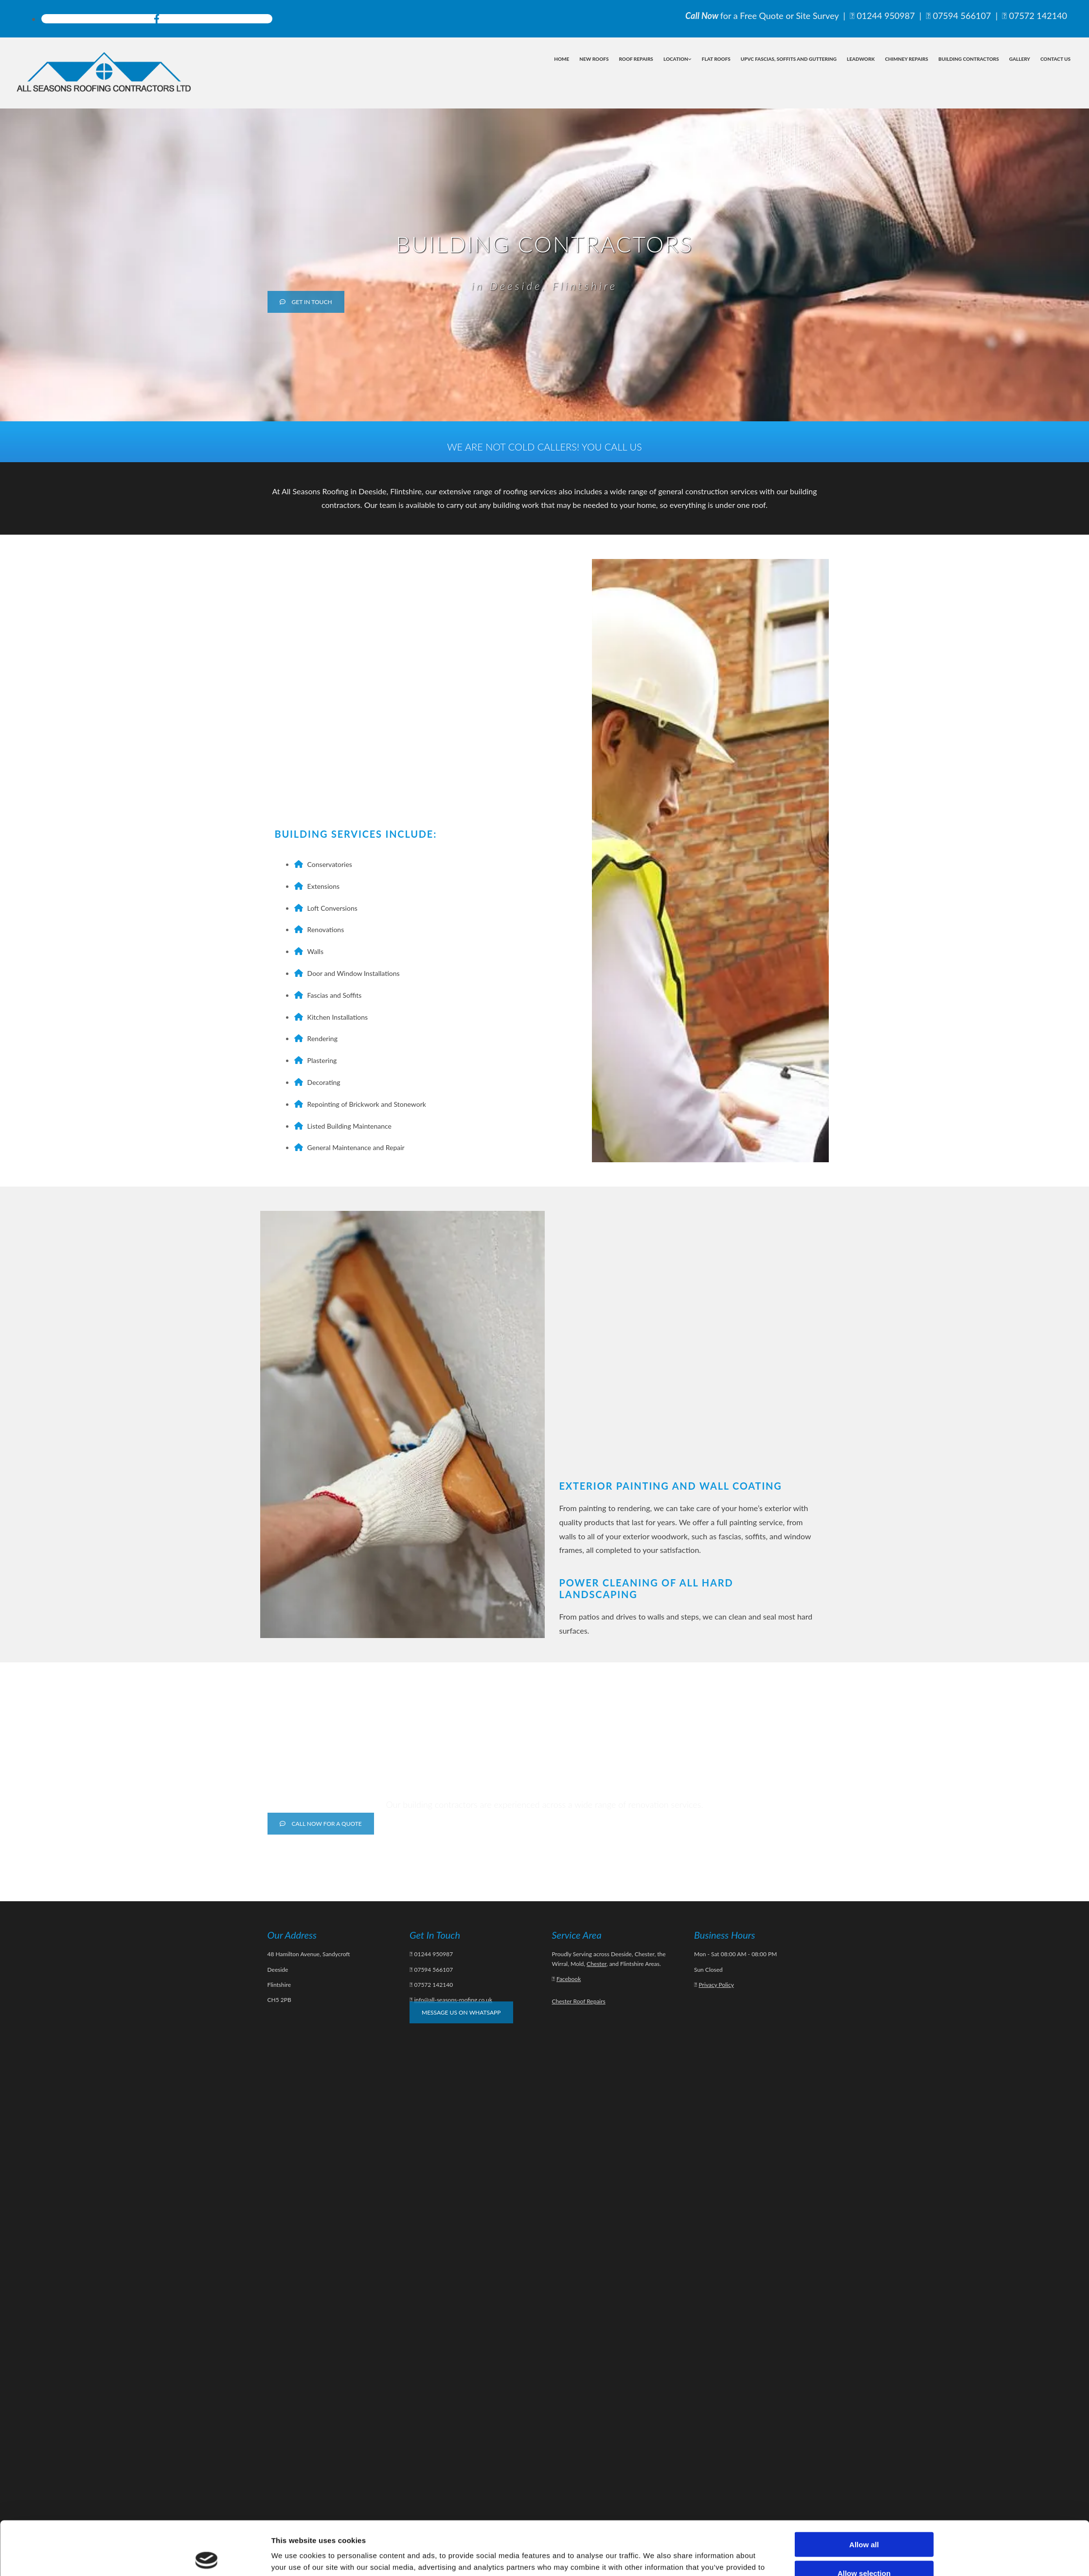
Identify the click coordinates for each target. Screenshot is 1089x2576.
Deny (864, 2547)
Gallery (1019, 59)
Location (675, 59)
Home (561, 59)
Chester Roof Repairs (579, 2001)
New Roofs (593, 59)
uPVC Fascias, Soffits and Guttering (789, 59)
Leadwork (861, 59)
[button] (306, 302)
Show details (654, 2557)
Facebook (568, 1978)
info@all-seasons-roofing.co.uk (453, 1999)
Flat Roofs (716, 59)
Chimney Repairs (906, 59)
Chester (597, 1963)
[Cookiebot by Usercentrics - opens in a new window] (206, 2557)
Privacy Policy (715, 1984)
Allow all (864, 2490)
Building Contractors (968, 59)
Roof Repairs (636, 59)
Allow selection (864, 2519)
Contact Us (1055, 59)
